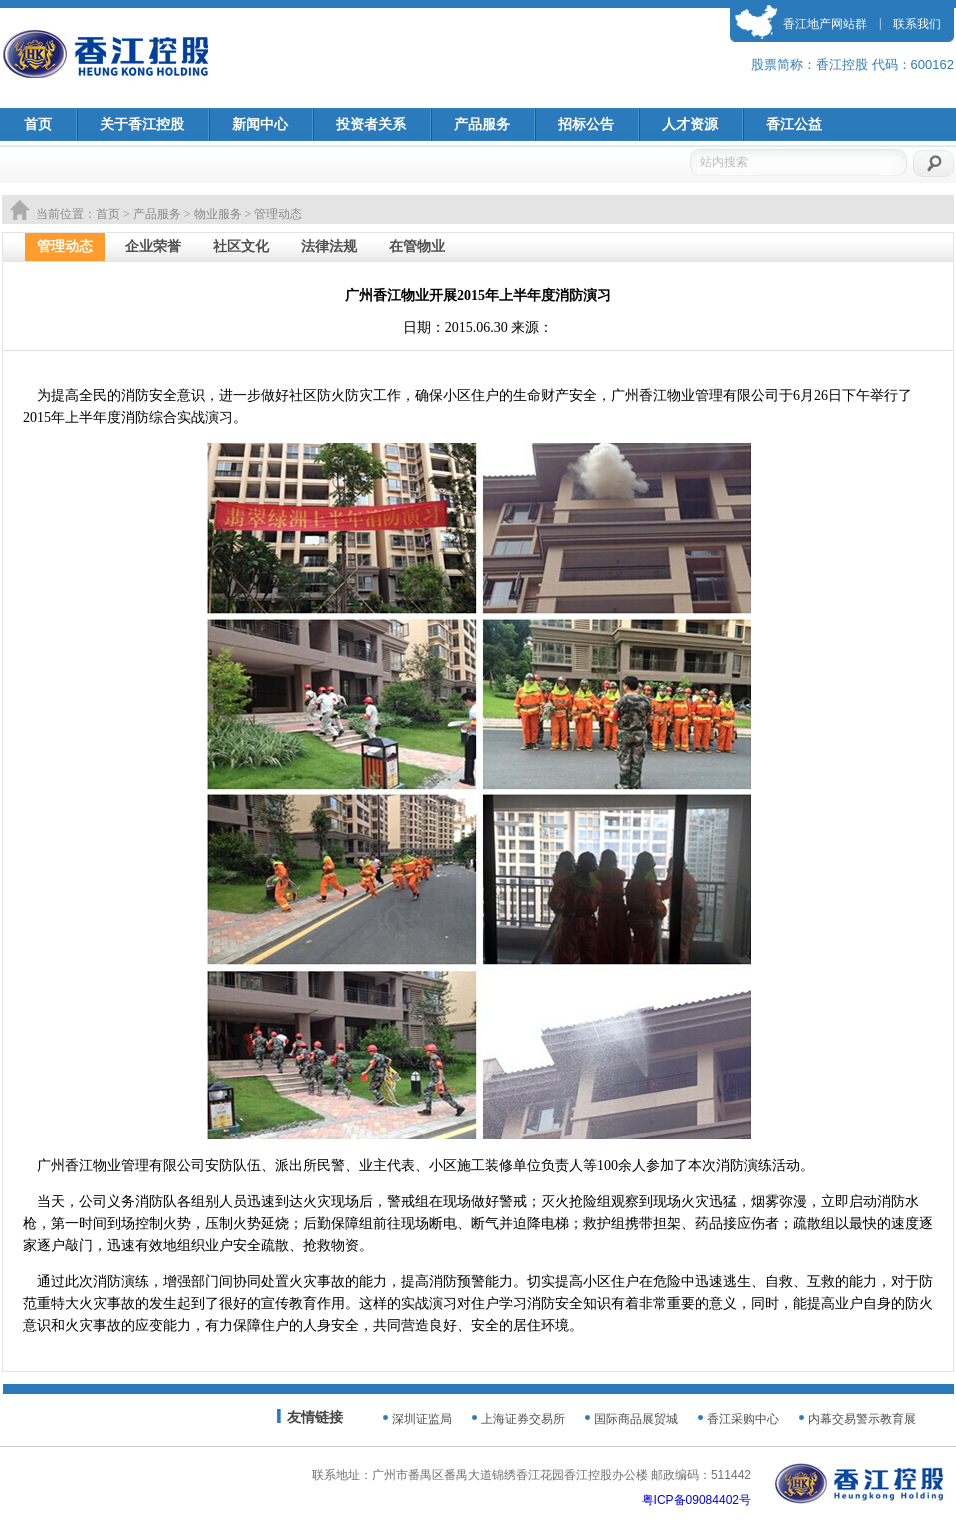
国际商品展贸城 (636, 1419)
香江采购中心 (743, 1419)
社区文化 (241, 246)
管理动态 (65, 246)
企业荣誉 (153, 246)
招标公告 (586, 124)
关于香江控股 (142, 124)
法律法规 (329, 246)
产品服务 (482, 124)
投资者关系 (371, 124)
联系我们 (917, 24)
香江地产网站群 (825, 24)
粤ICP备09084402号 (696, 1500)
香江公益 (794, 124)
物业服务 (218, 214)
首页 (38, 124)
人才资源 (690, 124)
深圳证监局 (422, 1419)
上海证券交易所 (523, 1419)
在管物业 (417, 246)
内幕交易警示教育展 (862, 1419)
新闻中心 (260, 124)
